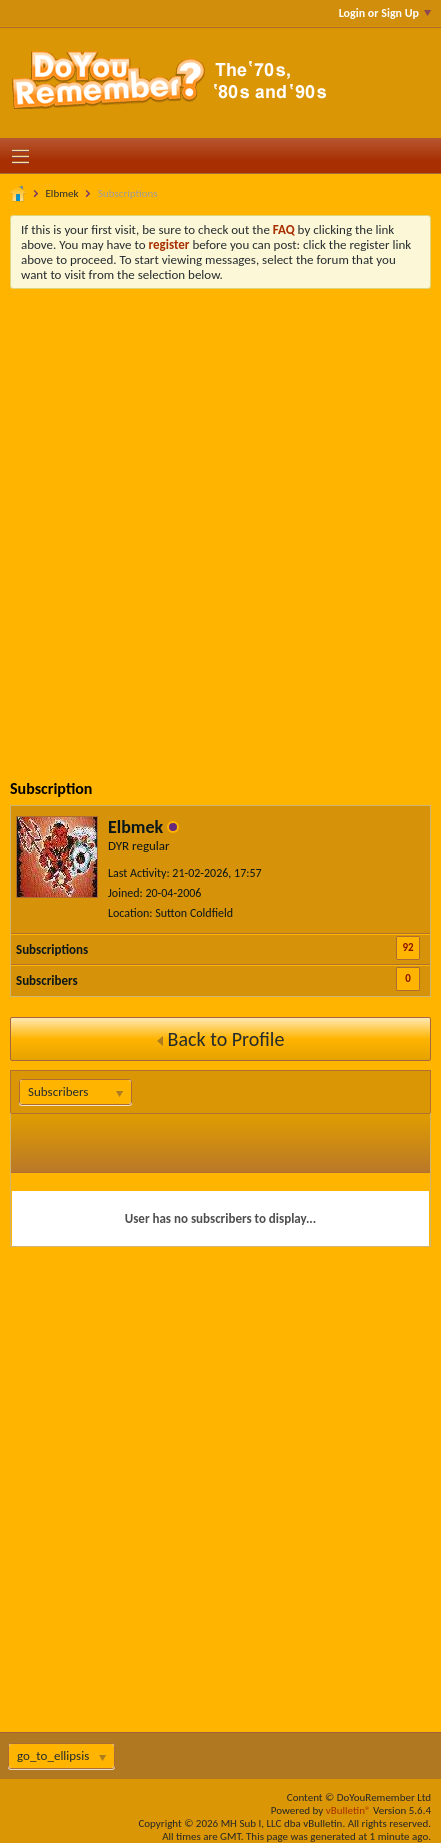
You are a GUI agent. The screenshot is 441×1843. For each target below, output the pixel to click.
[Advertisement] (220, 519)
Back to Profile (221, 1039)
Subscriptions (52, 949)
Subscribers (47, 980)
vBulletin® (348, 1810)
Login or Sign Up (385, 13)
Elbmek (62, 193)
